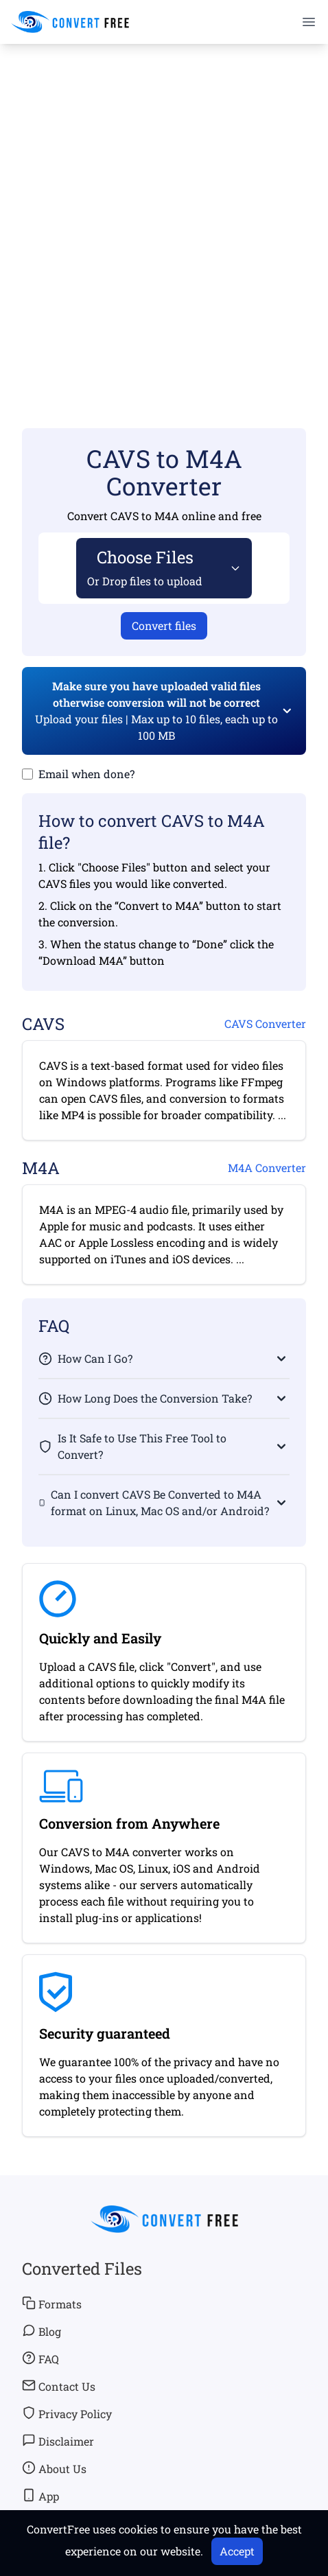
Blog (41, 2331)
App (40, 2495)
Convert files (164, 625)
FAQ (40, 2358)
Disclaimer (58, 2440)
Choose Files (144, 567)
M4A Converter (267, 1167)
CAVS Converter (265, 1023)
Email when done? (86, 773)
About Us (54, 2468)
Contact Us (58, 2385)
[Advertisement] (164, 216)
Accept (237, 2551)
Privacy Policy (67, 2413)
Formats (52, 2303)
